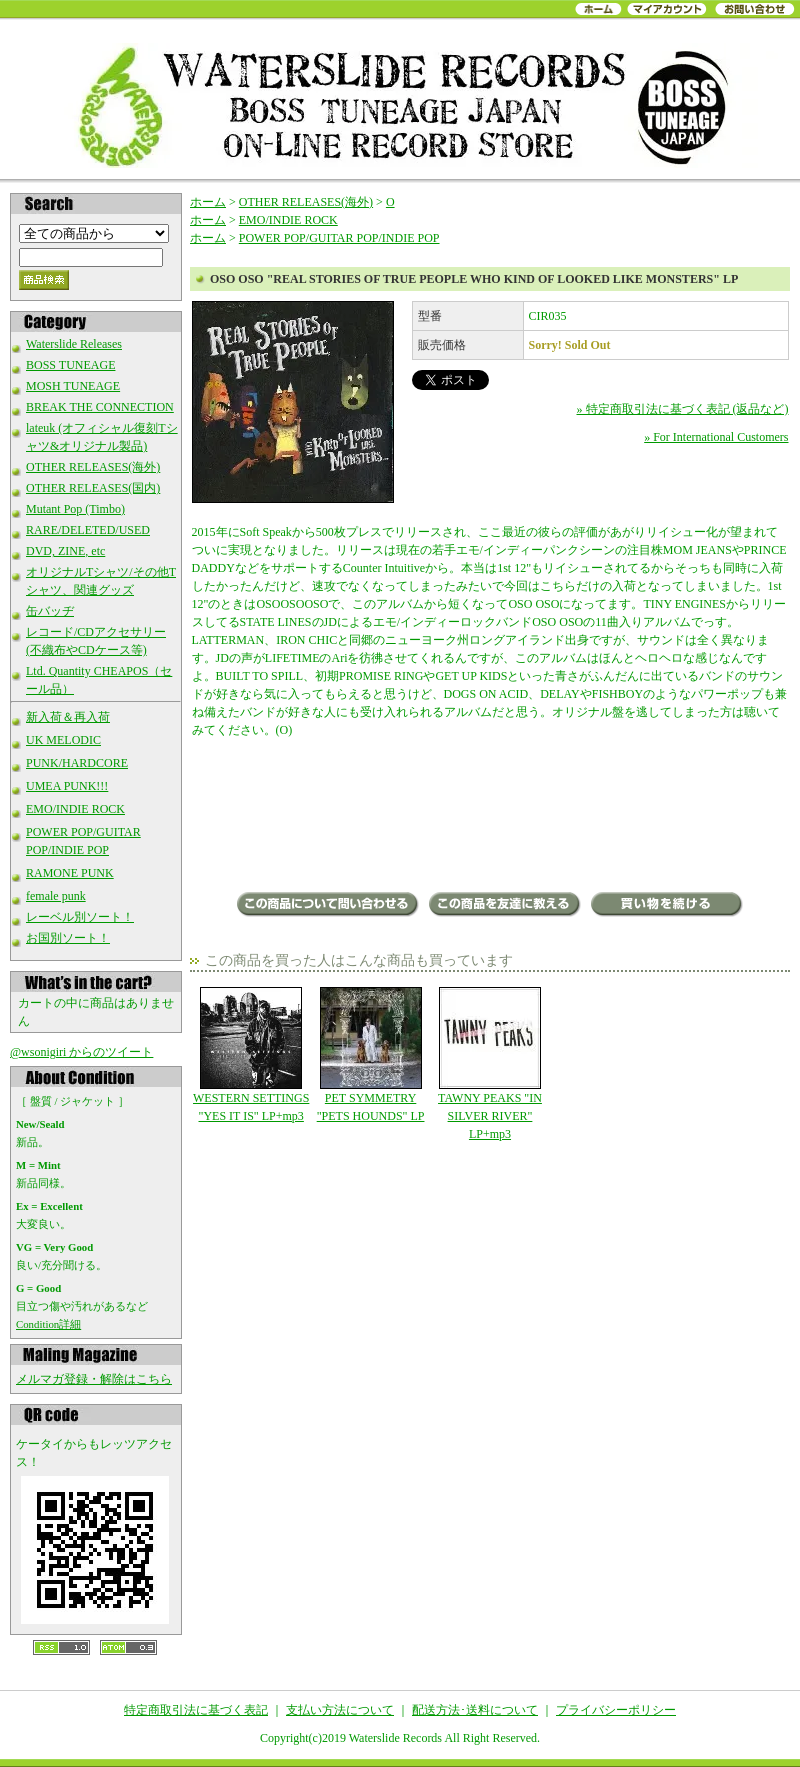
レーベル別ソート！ (80, 917)
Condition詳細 (48, 1324)
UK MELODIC (63, 740)
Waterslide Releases (74, 344)
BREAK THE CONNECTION (100, 407)
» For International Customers (716, 437)
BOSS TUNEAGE (70, 365)
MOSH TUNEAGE (73, 386)
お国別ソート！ (68, 938)
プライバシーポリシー (616, 1710)
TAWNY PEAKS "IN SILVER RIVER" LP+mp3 (489, 1064)
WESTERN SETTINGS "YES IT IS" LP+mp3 (251, 1055)
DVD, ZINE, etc (65, 551)
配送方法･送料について (475, 1710)
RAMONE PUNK (70, 873)
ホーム (208, 202)
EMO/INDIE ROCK (75, 809)
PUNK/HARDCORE (77, 763)
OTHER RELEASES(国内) (93, 488)
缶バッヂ (50, 611)
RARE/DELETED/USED (88, 530)
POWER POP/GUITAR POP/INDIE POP (339, 238)
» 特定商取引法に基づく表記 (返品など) (683, 409)
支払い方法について (340, 1710)
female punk (56, 896)
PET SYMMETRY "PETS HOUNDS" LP (370, 1055)
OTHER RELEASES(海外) (93, 467)
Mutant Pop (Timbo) (75, 509)
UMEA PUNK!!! (67, 786)
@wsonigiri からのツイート (81, 1052)
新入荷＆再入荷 (68, 717)
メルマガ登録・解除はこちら (94, 1379)
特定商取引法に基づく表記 (196, 1710)
